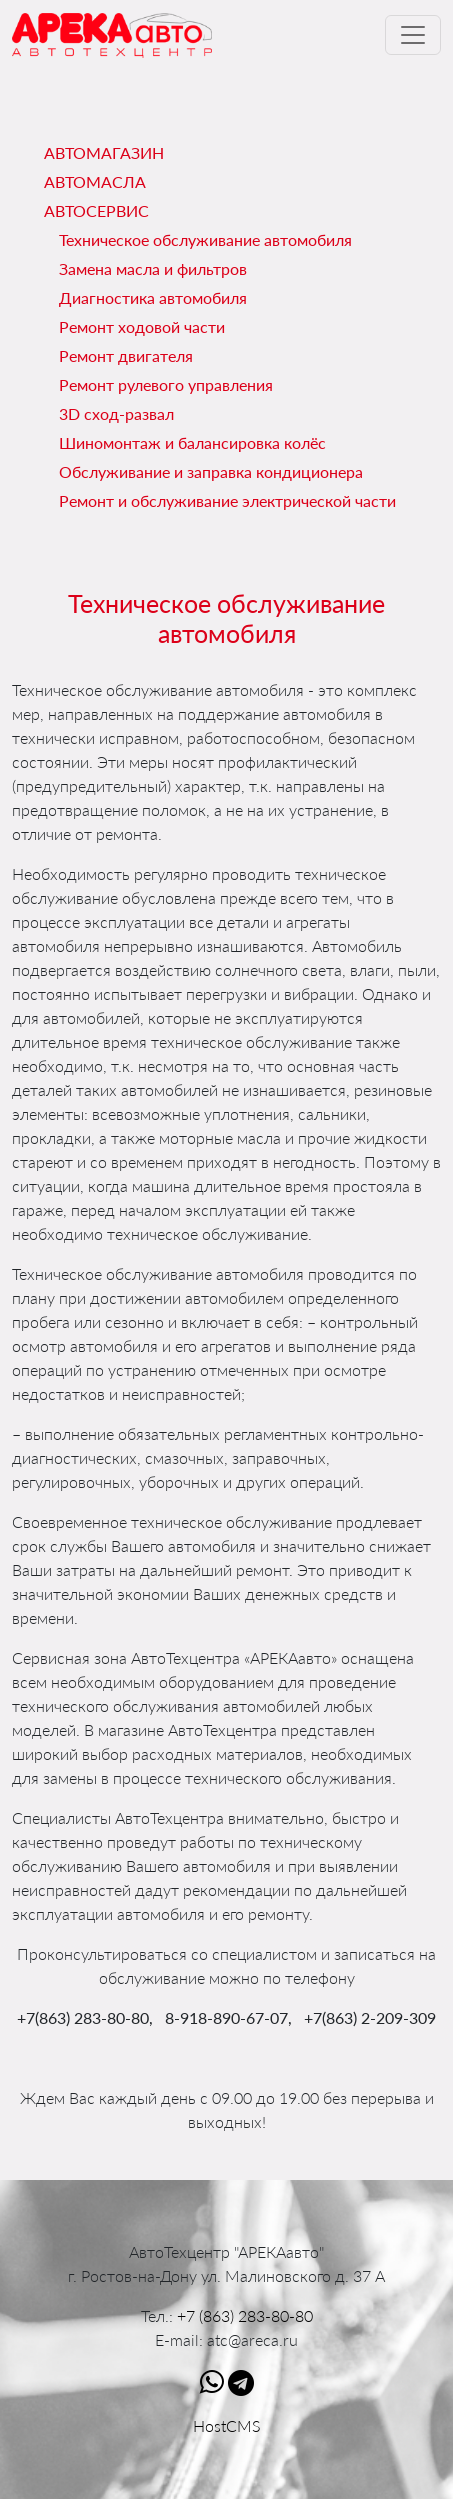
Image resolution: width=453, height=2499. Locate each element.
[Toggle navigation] (413, 35)
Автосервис (96, 210)
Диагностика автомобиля (153, 297)
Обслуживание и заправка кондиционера (211, 471)
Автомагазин (104, 152)
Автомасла (95, 181)
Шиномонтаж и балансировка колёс (192, 442)
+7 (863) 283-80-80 (245, 2315)
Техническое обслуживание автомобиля (205, 239)
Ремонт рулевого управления (166, 384)
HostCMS (227, 2425)
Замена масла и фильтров (153, 268)
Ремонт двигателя (126, 355)
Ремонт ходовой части (142, 326)
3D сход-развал (116, 413)
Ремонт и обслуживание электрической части (227, 500)
